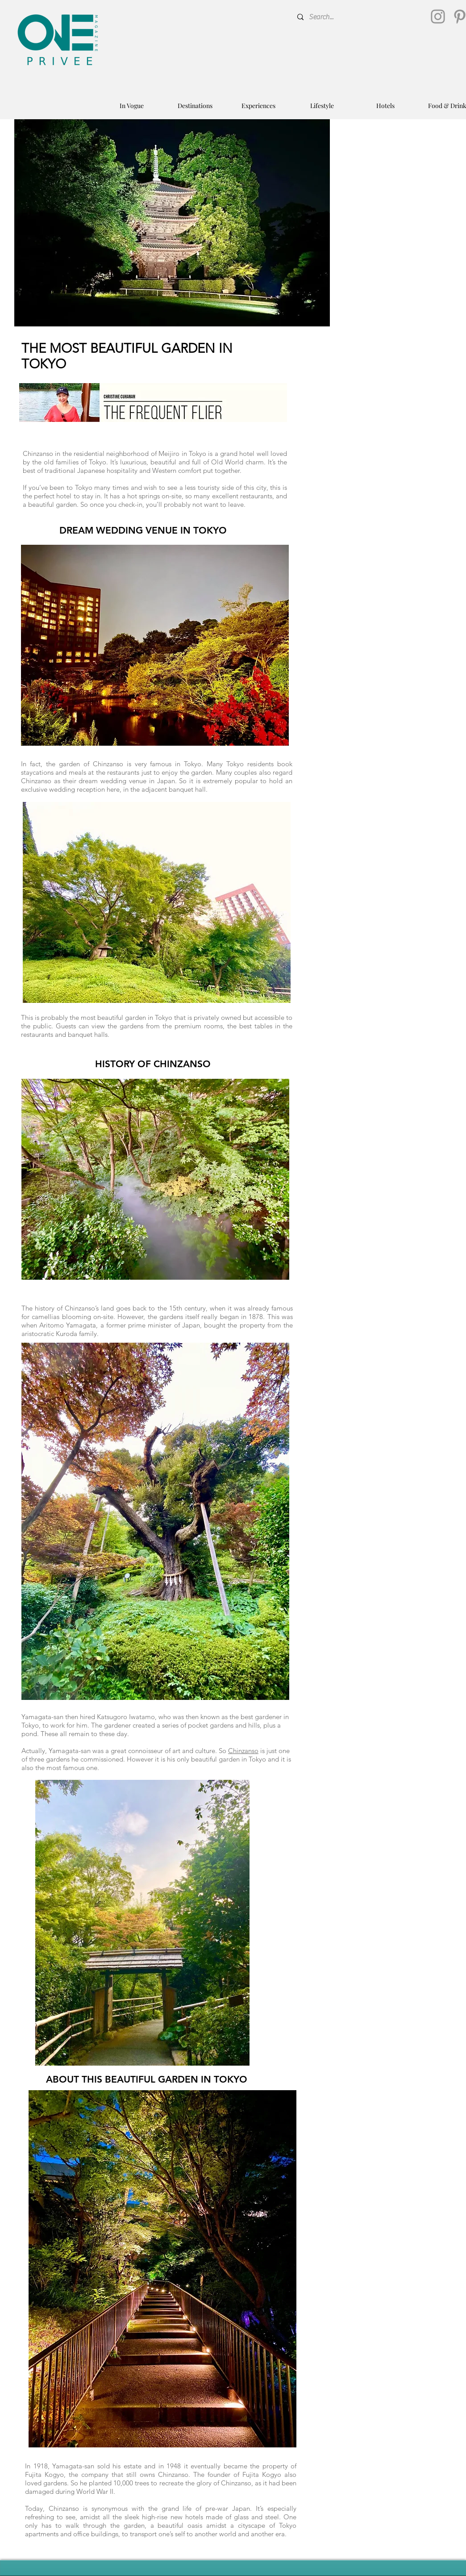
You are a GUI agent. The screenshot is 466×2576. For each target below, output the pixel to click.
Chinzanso (243, 1750)
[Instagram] (438, 16)
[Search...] (359, 17)
